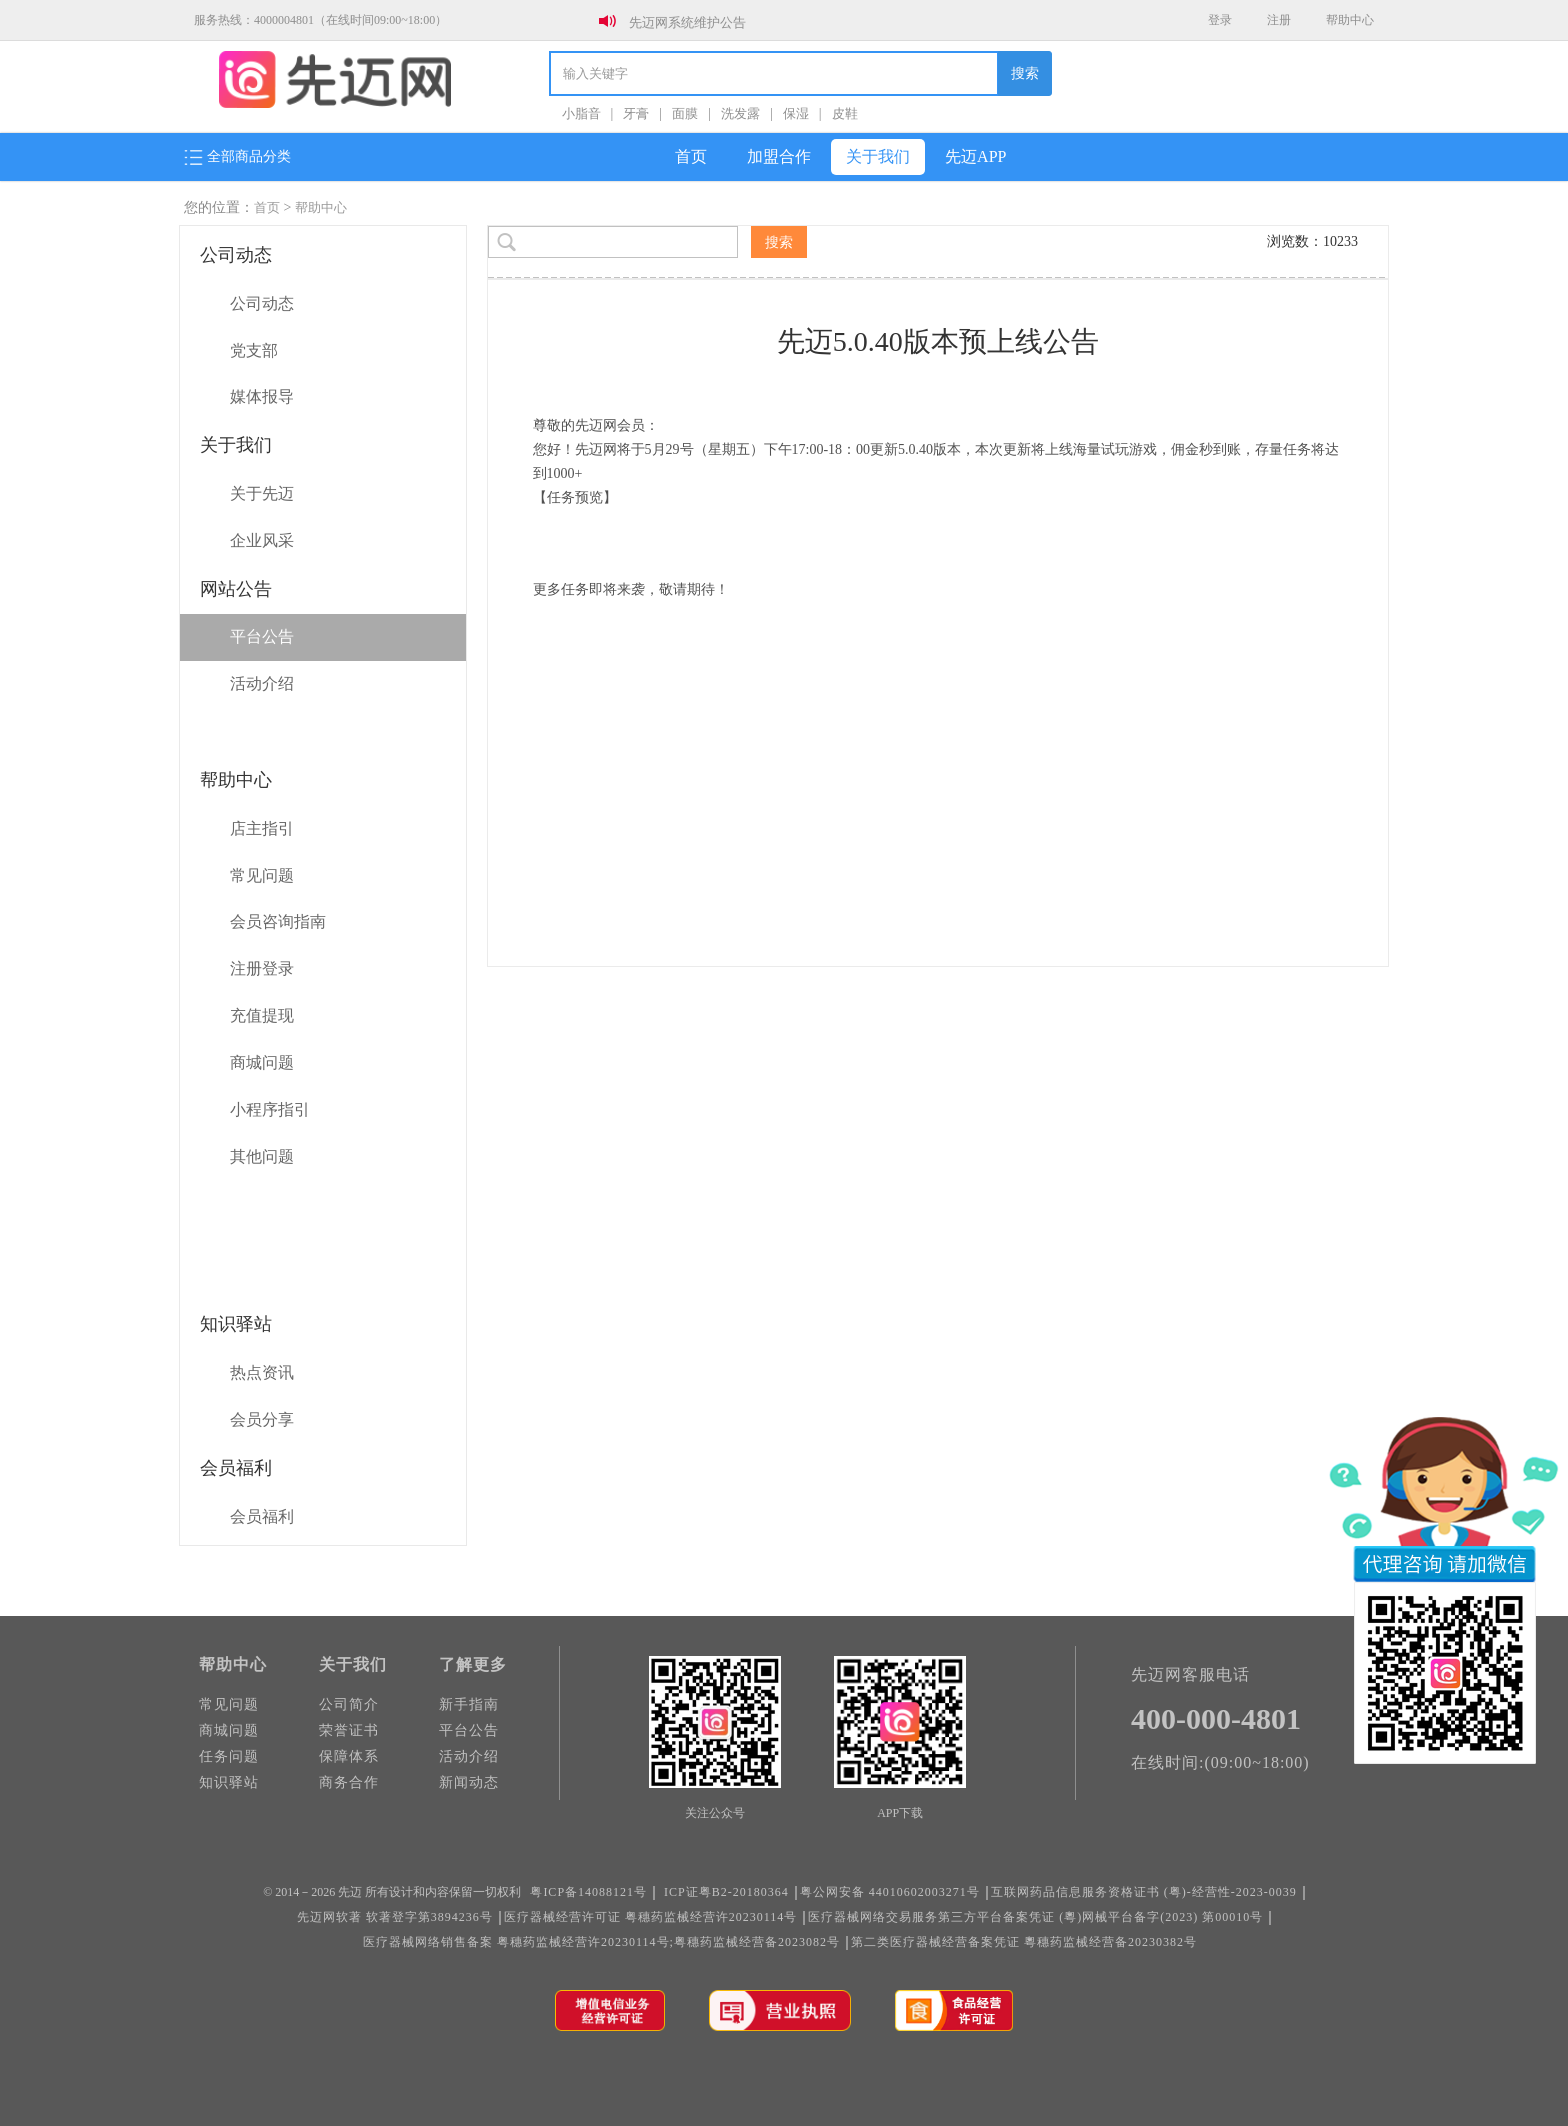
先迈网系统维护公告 (687, 22)
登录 (1220, 20)
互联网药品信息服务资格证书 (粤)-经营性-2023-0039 (1144, 1892)
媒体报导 (262, 396)
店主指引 (262, 828)
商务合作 (349, 1782)
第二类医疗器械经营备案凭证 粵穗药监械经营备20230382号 (1024, 1942)
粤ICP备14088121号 (588, 1892)
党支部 (254, 350)
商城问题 (262, 1062)
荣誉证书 (349, 1730)
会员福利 (262, 1516)
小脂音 (581, 113)
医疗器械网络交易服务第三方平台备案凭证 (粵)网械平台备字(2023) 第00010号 (1035, 1917)
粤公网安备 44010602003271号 (890, 1892)
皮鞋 (845, 113)
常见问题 (262, 875)
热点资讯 (262, 1372)
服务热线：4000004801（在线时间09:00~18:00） (320, 20)
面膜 (685, 113)
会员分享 (262, 1419)
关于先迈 (262, 493)
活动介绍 (262, 683)
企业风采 (262, 540)
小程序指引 (270, 1109)
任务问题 (229, 1756)
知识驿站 (229, 1782)
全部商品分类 (237, 157)
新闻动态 (469, 1782)
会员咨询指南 (278, 921)
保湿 (796, 113)
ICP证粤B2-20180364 (726, 1892)
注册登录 (262, 968)
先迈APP (975, 156)
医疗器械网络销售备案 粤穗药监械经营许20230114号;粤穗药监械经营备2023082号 (601, 1942)
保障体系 (349, 1756)
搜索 (1025, 73)
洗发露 (740, 113)
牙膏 (636, 113)
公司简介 (349, 1704)
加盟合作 (779, 156)
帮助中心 (1350, 20)
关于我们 (878, 156)
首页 (691, 156)
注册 (1279, 20)
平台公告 (262, 636)
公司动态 (262, 303)
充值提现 (262, 1015)
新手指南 (469, 1704)
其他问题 (262, 1156)
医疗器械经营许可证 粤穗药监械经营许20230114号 (651, 1917)
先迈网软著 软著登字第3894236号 (395, 1917)
